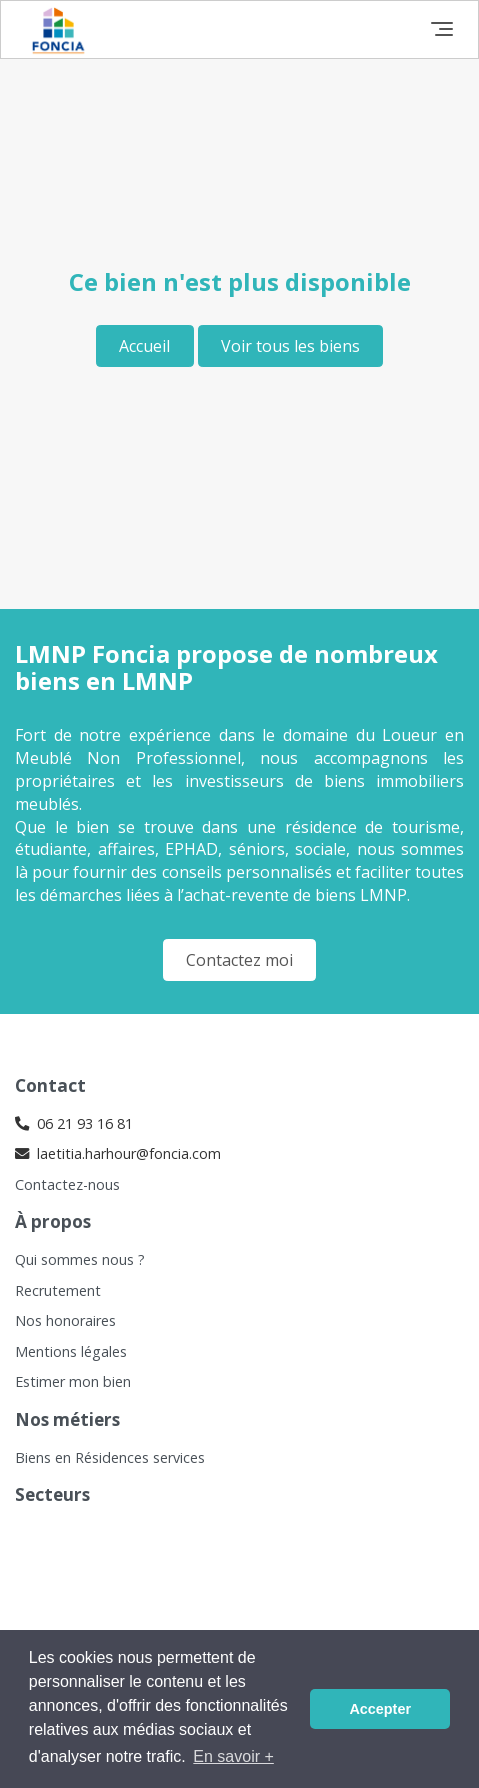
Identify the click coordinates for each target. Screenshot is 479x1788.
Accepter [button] (380, 1709)
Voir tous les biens (290, 346)
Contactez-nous (67, 1184)
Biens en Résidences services (110, 1457)
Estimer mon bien (73, 1381)
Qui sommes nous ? (80, 1259)
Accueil (144, 346)
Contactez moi (239, 960)
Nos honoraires (65, 1320)
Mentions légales (71, 1351)
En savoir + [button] (233, 1756)
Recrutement (58, 1290)
